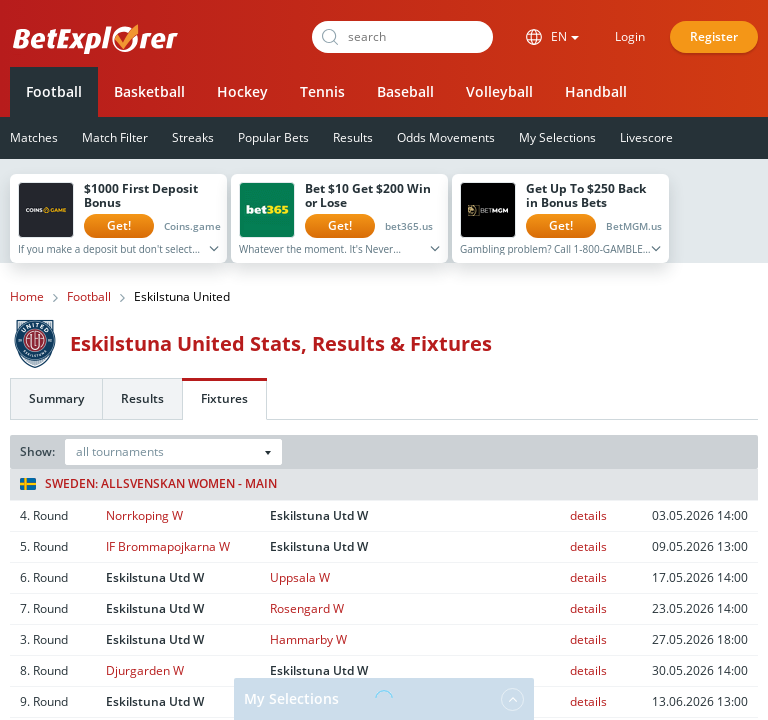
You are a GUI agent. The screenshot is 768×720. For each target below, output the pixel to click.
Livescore (646, 137)
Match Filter (115, 137)
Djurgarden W (145, 670)
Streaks (193, 137)
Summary (56, 398)
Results (353, 137)
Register (714, 36)
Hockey (242, 91)
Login (630, 36)
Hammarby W (308, 639)
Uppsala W (300, 577)
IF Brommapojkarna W (168, 546)
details (588, 515)
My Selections (557, 137)
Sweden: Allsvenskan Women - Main (148, 484)
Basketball (149, 91)
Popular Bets (273, 137)
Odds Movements (446, 137)
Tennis (322, 91)
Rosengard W (307, 608)
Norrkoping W (144, 515)
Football (54, 91)
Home (27, 297)
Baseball (405, 91)
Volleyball (499, 91)
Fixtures (224, 398)
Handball (596, 91)
